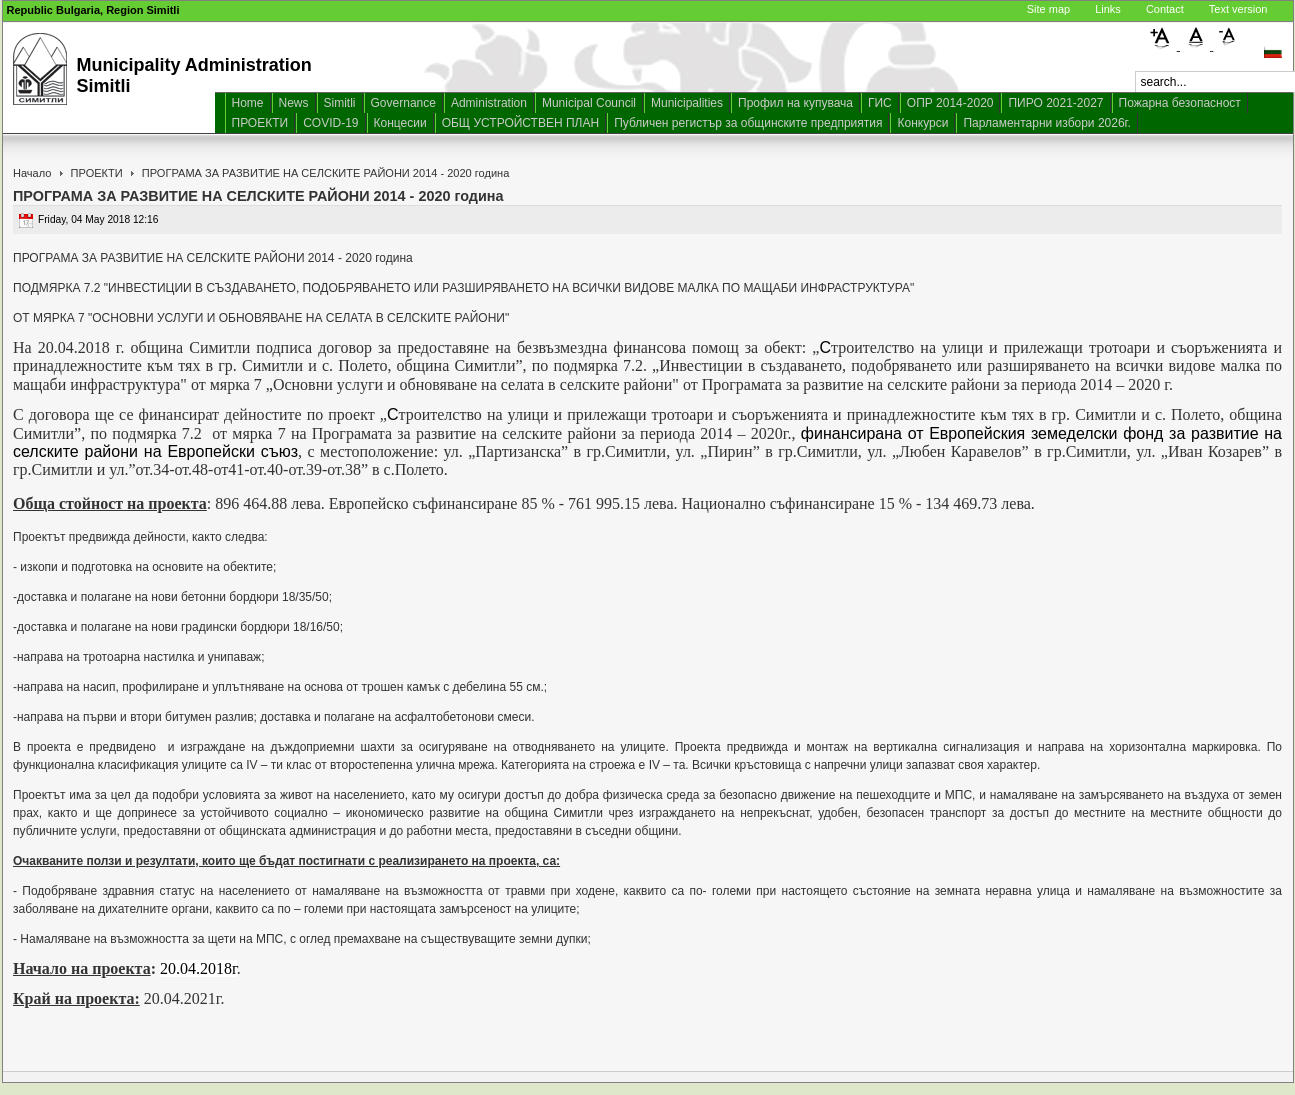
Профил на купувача (795, 103)
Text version (1238, 9)
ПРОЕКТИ (260, 123)
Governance (403, 103)
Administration (489, 103)
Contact (1165, 9)
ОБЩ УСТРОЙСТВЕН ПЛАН (521, 123)
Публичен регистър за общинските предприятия (748, 123)
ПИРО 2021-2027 (1055, 103)
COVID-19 (330, 123)
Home (248, 103)
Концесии (400, 123)
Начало (32, 173)
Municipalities (687, 103)
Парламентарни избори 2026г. (1046, 123)
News (294, 103)
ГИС (880, 103)
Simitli (340, 103)
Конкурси (922, 123)
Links (1108, 9)
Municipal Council (589, 103)
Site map (1048, 9)
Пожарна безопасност (1180, 103)
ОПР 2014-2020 (950, 103)
